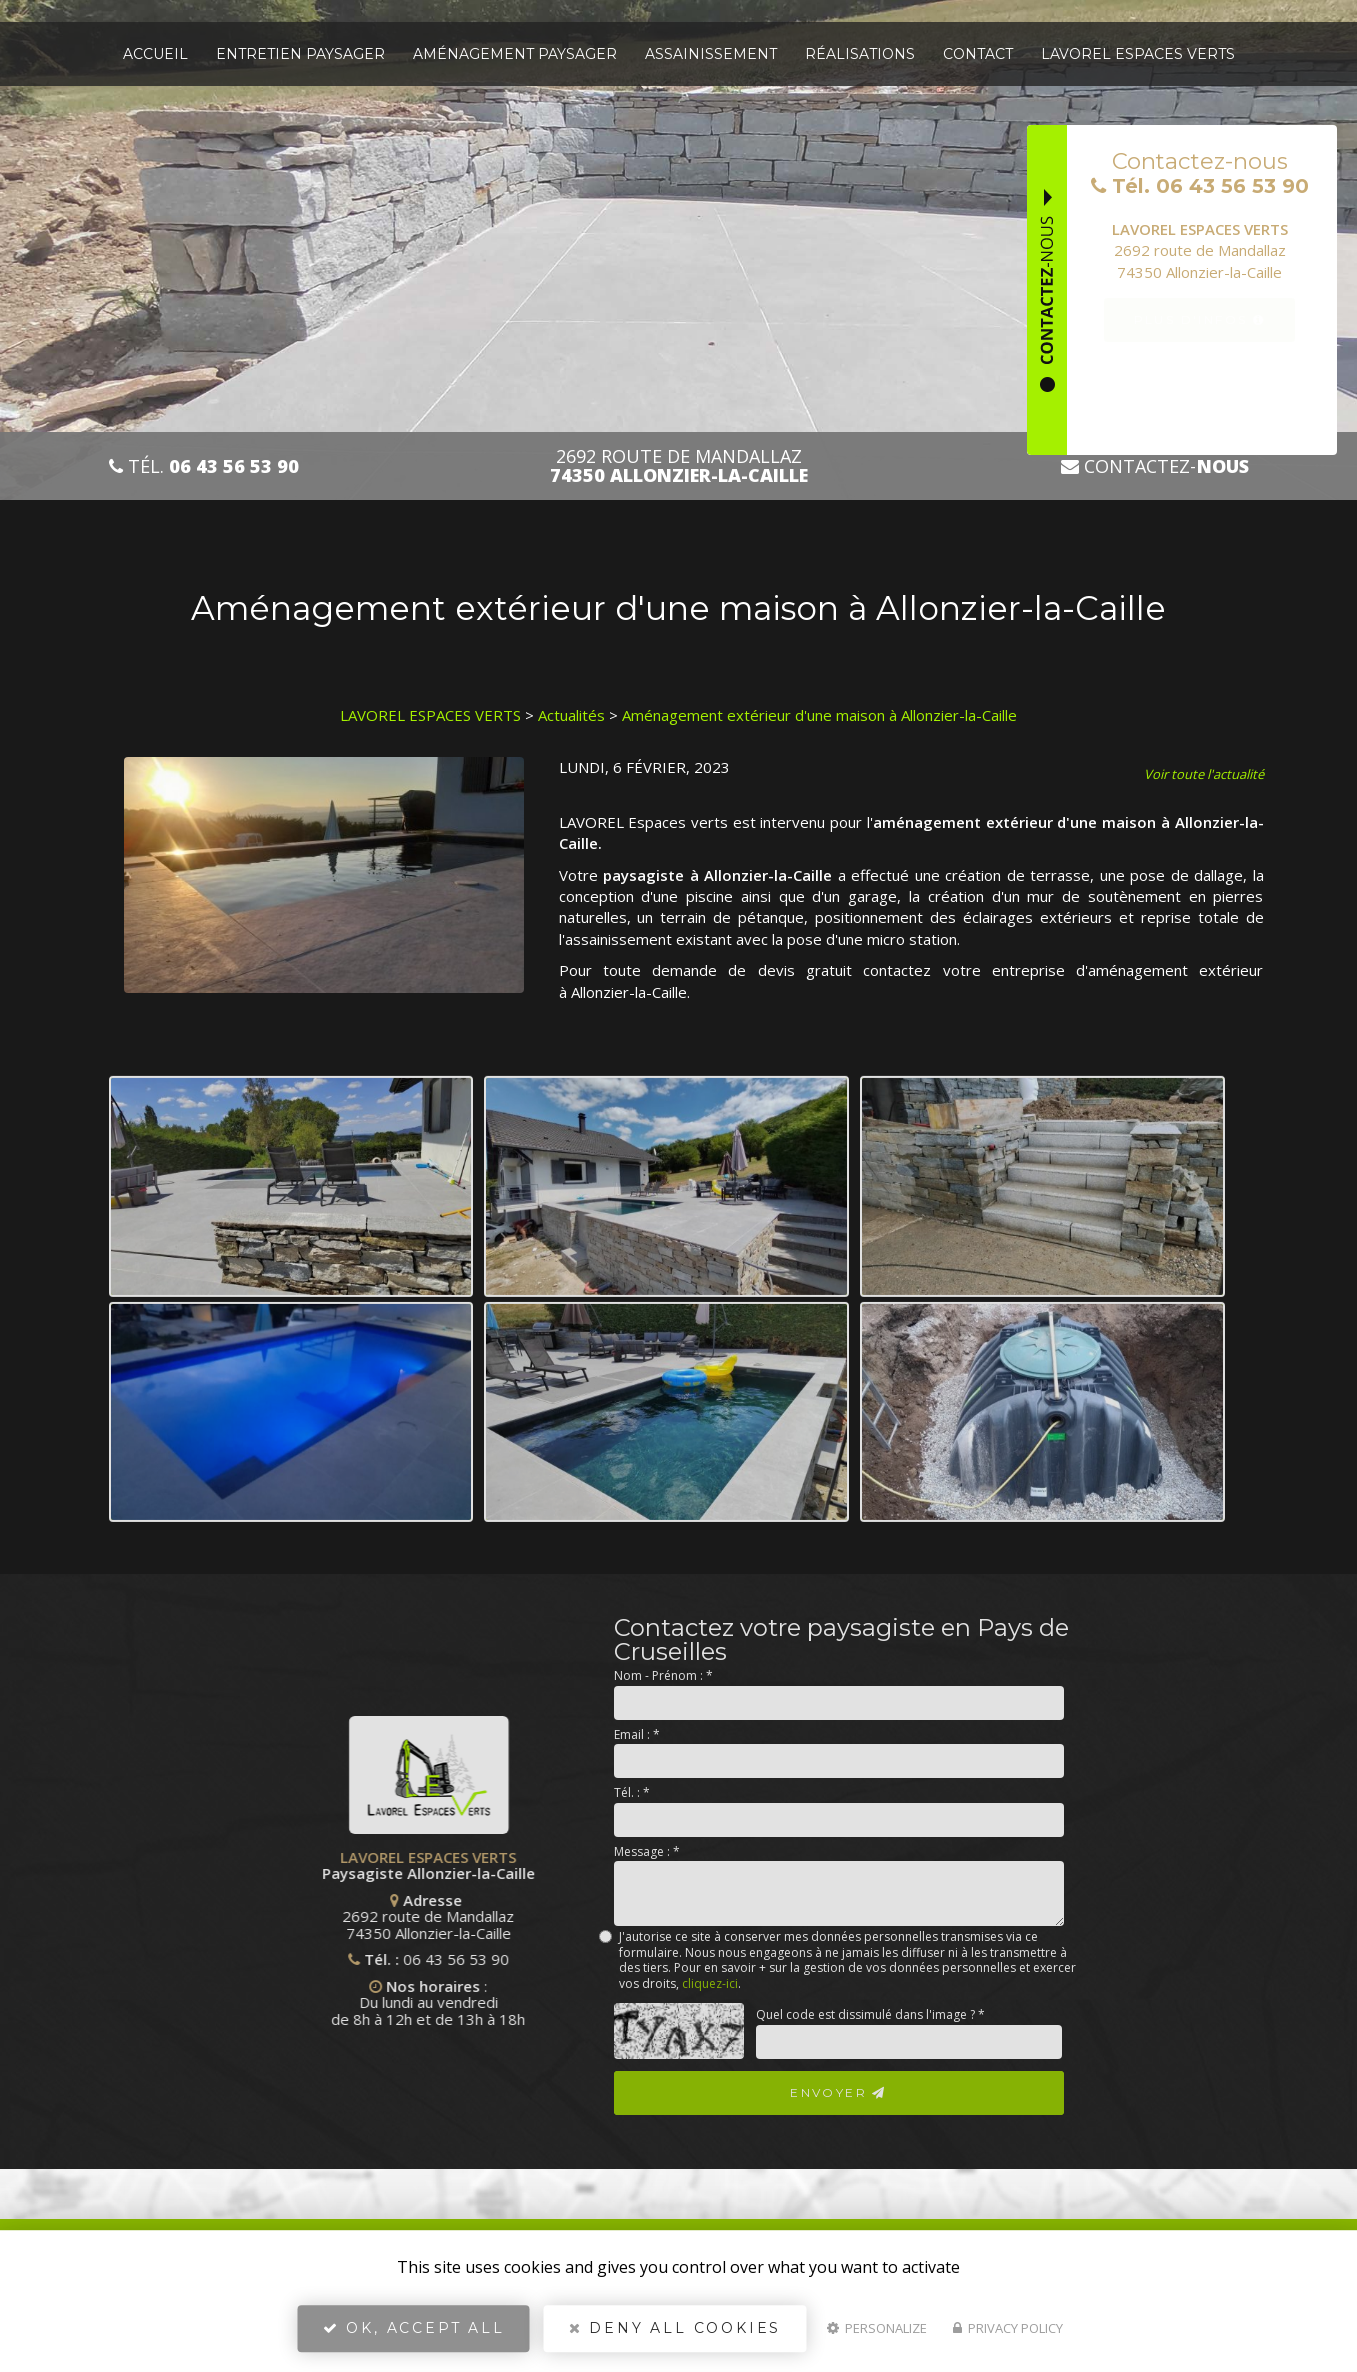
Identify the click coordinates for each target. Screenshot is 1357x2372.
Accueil (155, 54)
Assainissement (711, 54)
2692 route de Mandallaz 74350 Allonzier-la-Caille (346, 1916)
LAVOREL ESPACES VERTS (430, 715)
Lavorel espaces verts (1138, 54)
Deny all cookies (675, 2328)
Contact (978, 54)
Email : (637, 1734)
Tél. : (632, 1792)
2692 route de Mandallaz (679, 466)
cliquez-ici (710, 1983)
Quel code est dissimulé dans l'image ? (870, 2014)
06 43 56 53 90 (373, 1959)
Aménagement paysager (515, 54)
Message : (647, 1851)
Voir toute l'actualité (1204, 774)
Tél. (204, 466)
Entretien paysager (300, 54)
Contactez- (1155, 466)
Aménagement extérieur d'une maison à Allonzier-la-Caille (819, 715)
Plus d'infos (1200, 319)
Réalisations (860, 54)
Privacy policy (1008, 2328)
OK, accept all (414, 2328)
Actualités (571, 715)
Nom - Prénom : (663, 1675)
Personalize (877, 2328)
